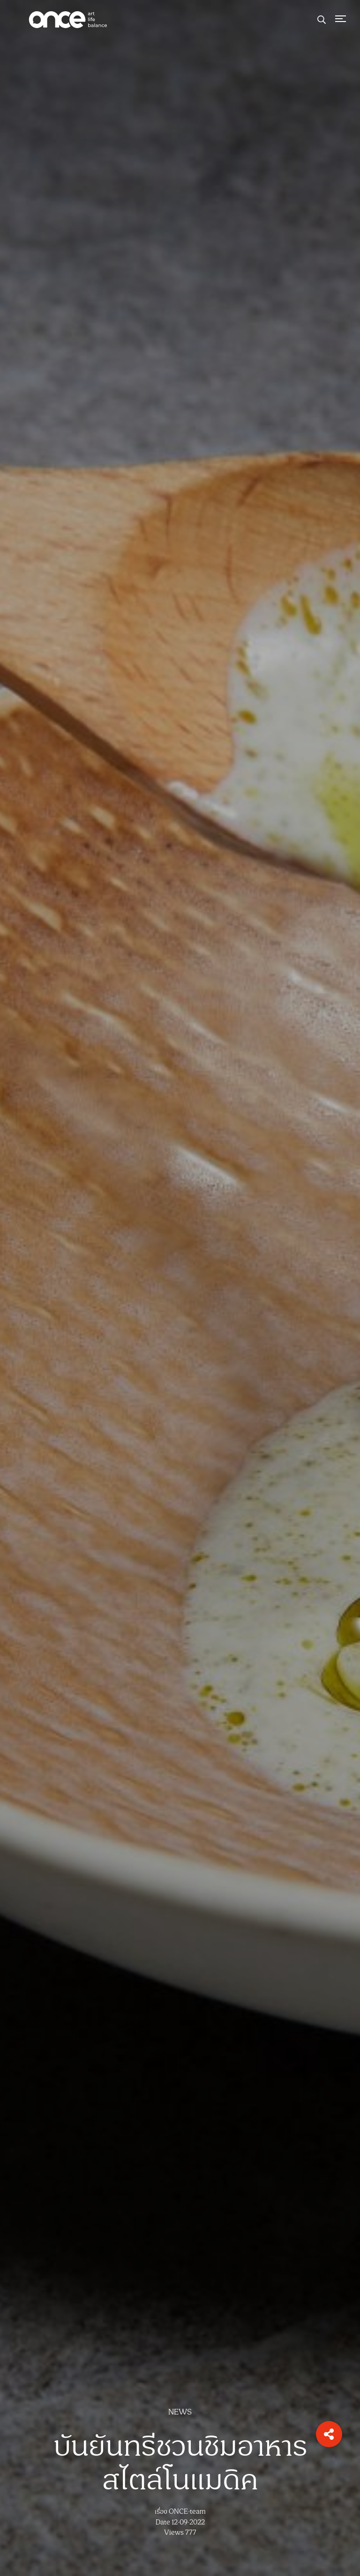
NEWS (180, 2412)
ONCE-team (187, 2511)
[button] (329, 2434)
